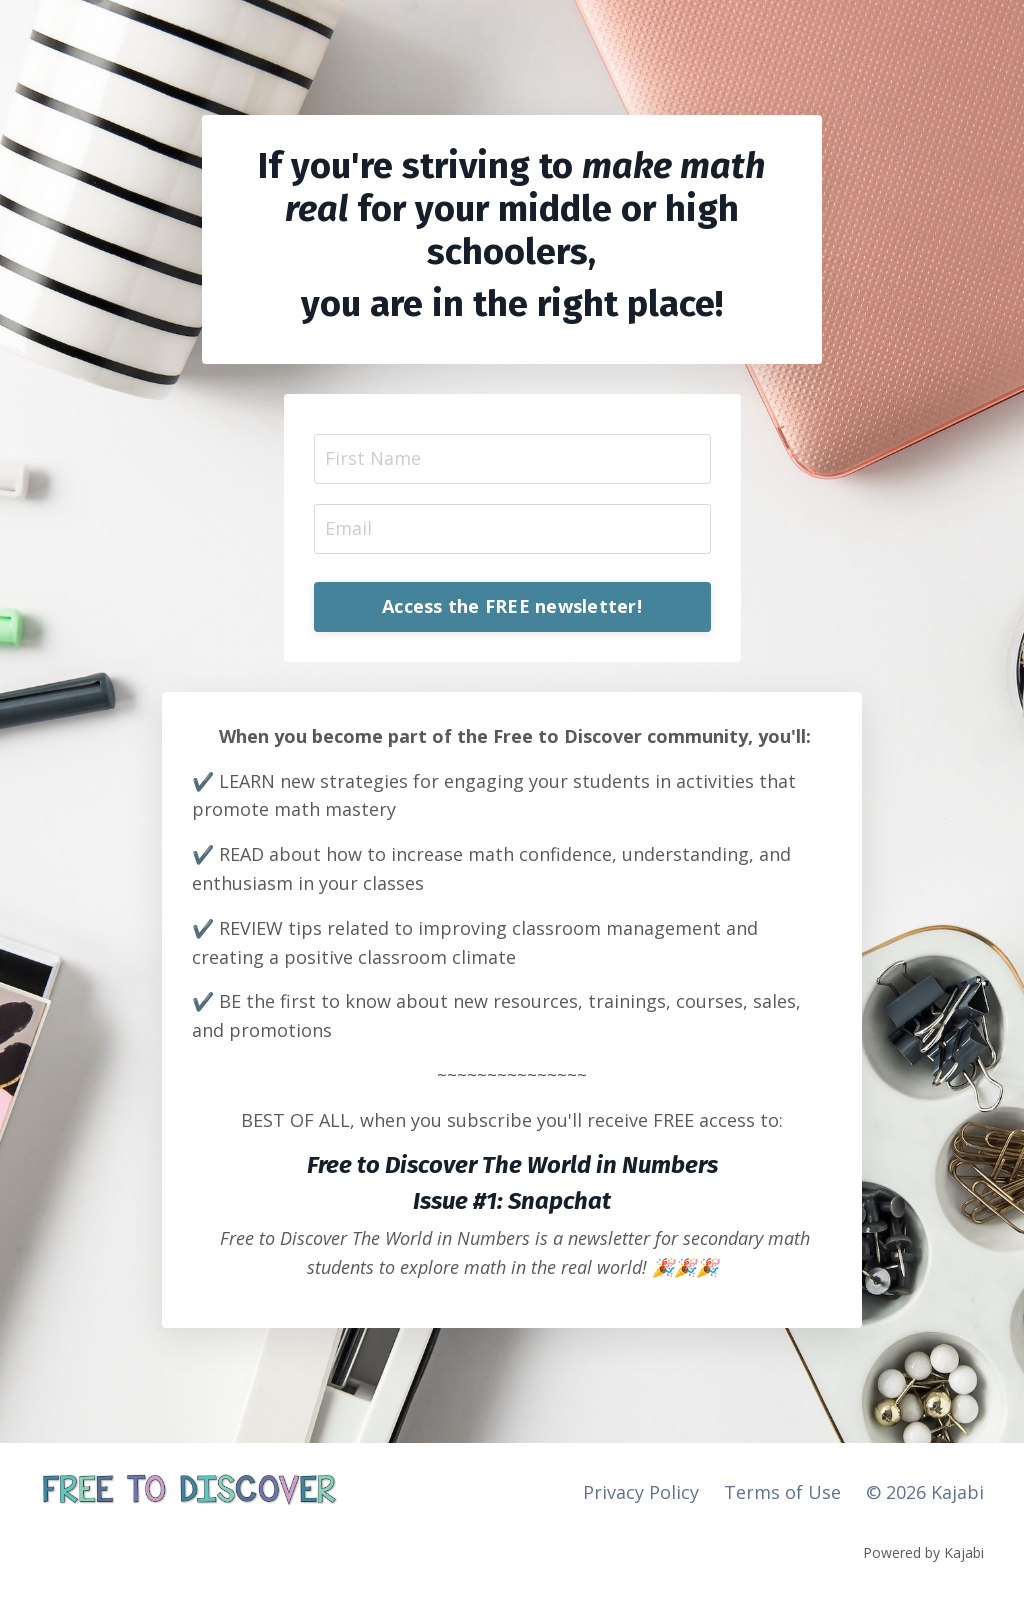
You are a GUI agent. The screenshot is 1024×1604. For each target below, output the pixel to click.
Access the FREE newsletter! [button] (512, 606)
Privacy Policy (641, 1492)
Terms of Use (782, 1492)
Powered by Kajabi (923, 1552)
